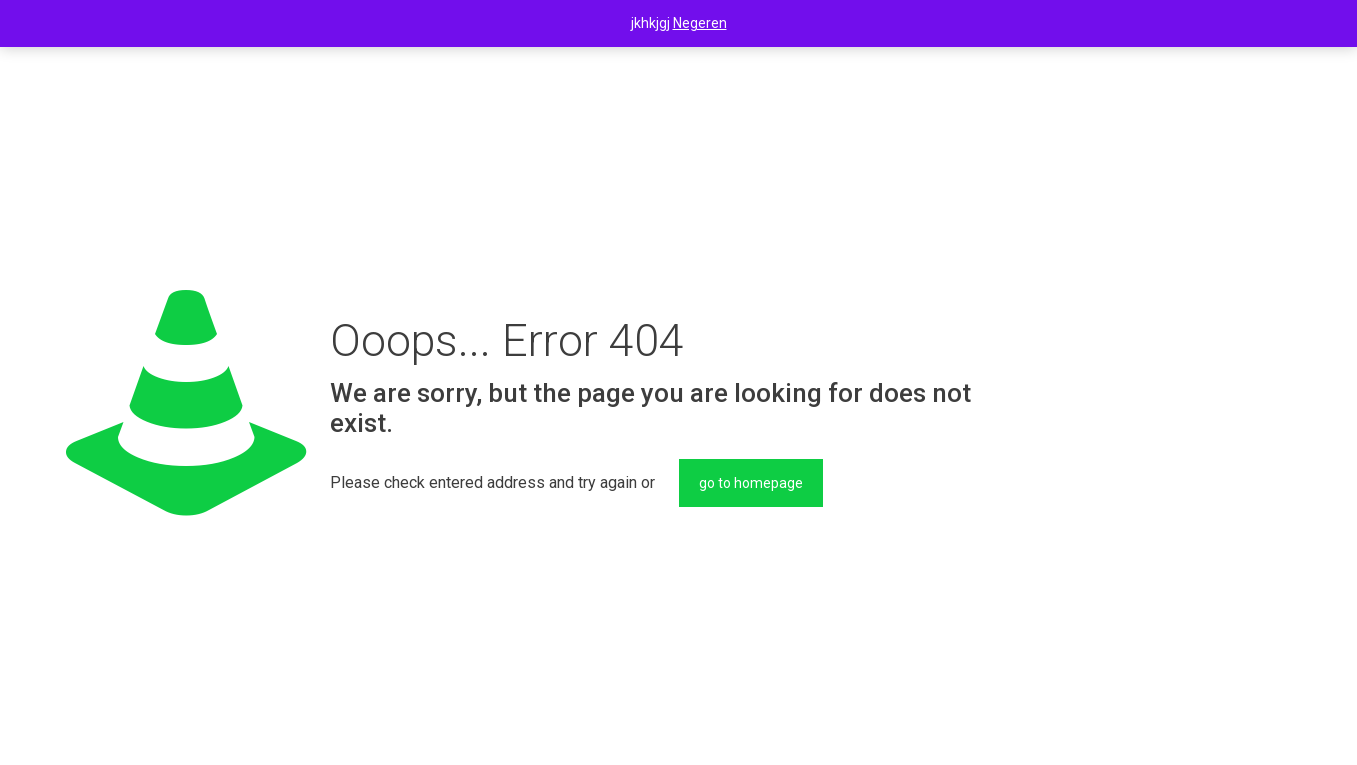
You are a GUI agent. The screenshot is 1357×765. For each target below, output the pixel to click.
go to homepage (751, 483)
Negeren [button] (700, 23)
